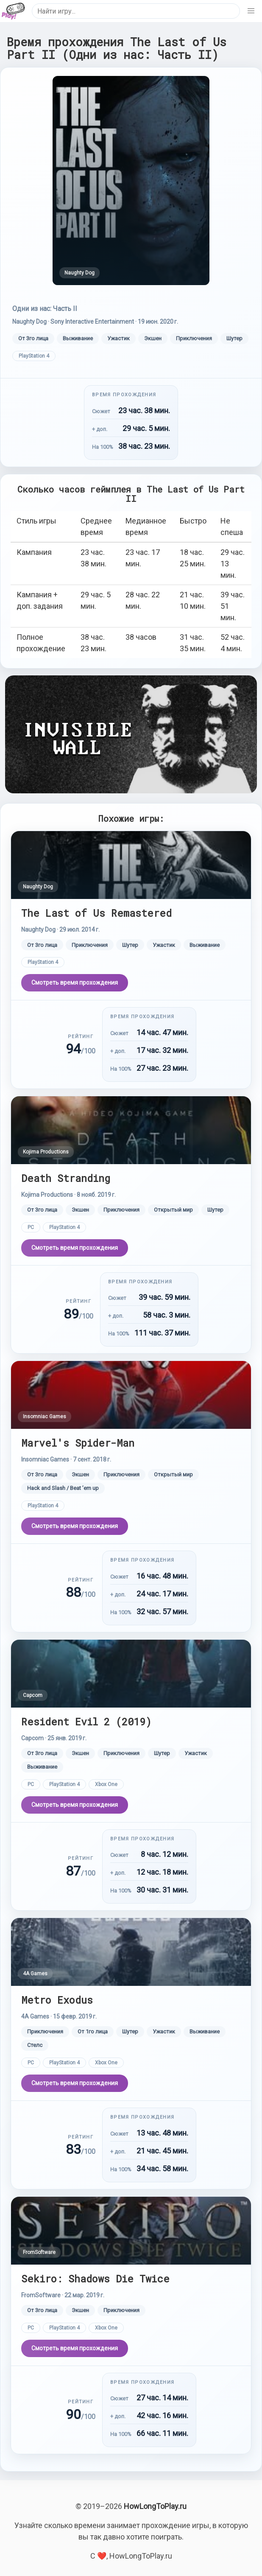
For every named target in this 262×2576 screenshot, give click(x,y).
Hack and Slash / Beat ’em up (63, 1488)
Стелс (34, 2045)
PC (31, 1227)
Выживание (78, 338)
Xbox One (106, 1784)
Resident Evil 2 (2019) (86, 1721)
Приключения (194, 338)
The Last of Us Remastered (96, 912)
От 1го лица (93, 2031)
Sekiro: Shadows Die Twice (95, 2278)
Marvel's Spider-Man (77, 1442)
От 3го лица (33, 338)
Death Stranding (65, 1177)
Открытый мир (173, 1210)
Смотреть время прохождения (74, 982)
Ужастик (118, 338)
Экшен (153, 338)
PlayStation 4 (34, 356)
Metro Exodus (57, 1999)
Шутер (234, 338)
